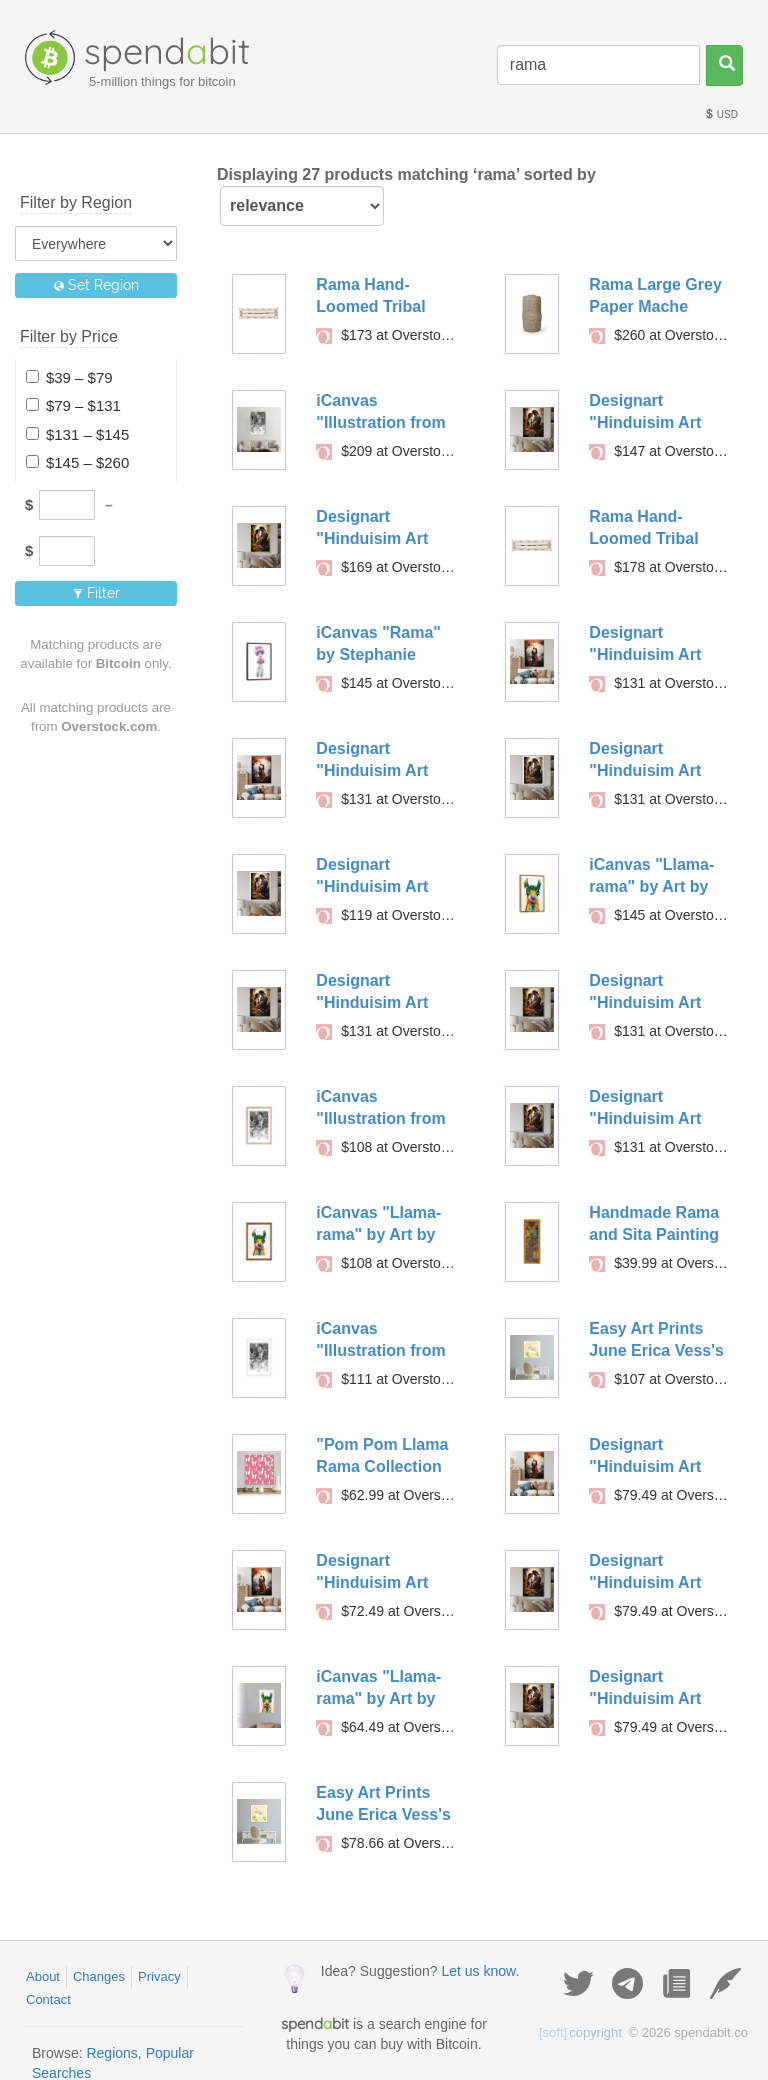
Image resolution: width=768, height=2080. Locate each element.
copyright (580, 2032)
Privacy (159, 1976)
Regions (111, 2053)
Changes (99, 1976)
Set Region (96, 285)
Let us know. (480, 1971)
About (43, 1976)
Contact (48, 1999)
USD (721, 114)
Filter (96, 593)
